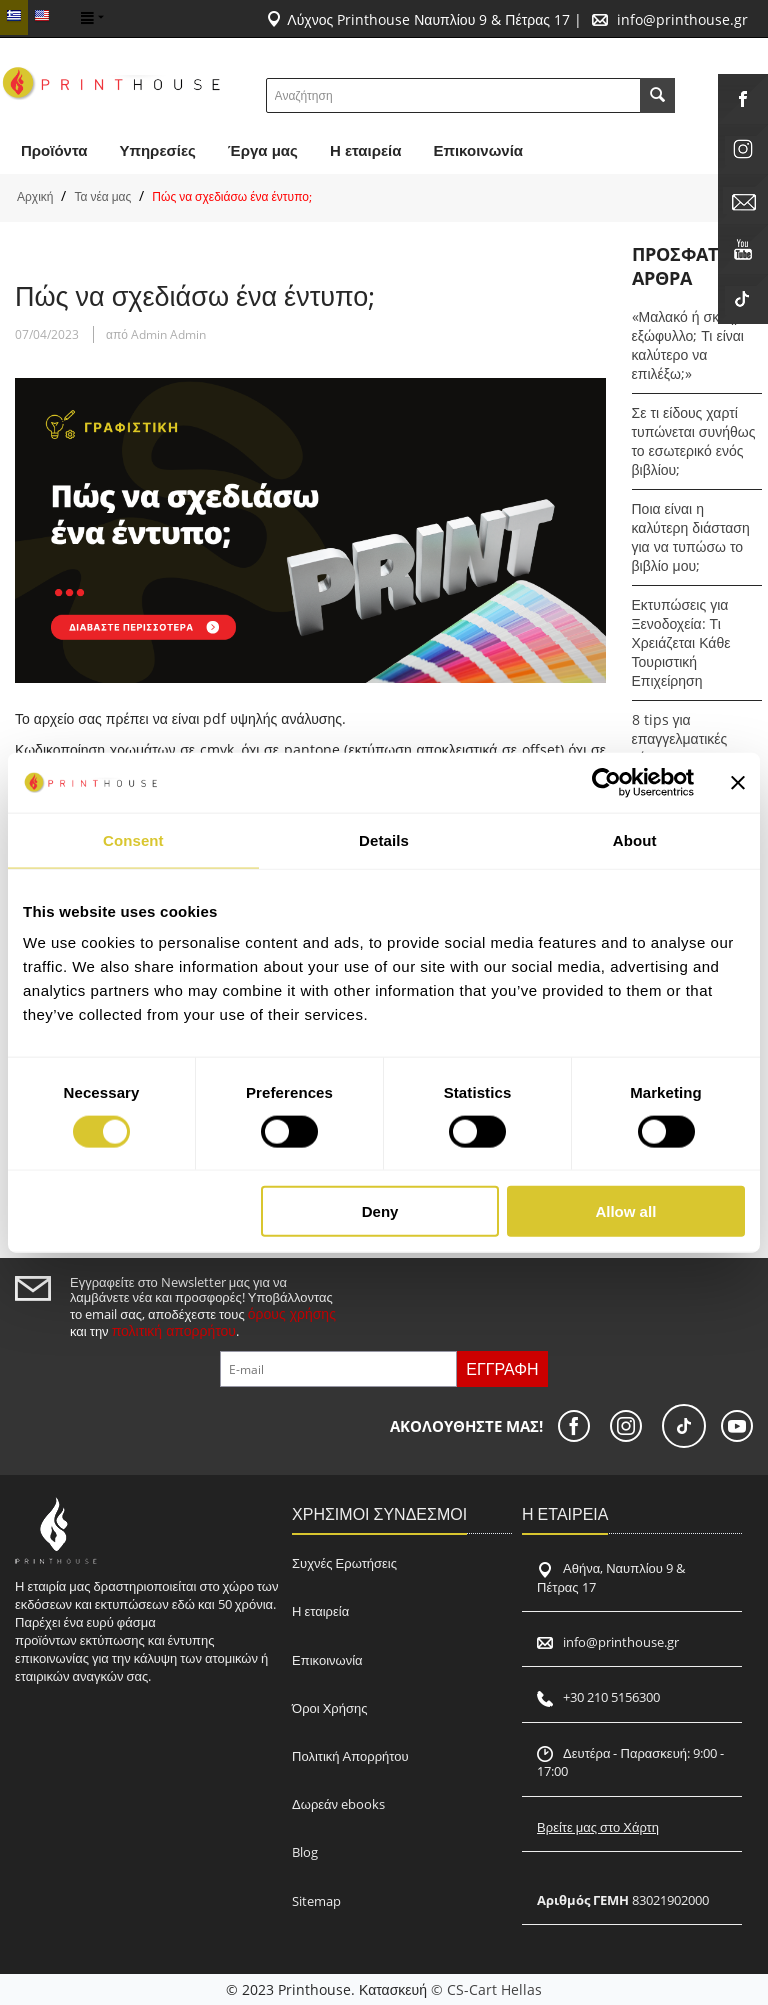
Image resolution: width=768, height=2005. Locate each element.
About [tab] (635, 839)
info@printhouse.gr (682, 19)
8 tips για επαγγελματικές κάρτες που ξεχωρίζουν (680, 748)
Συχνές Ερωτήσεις (344, 1563)
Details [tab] (384, 839)
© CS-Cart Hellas (486, 1989)
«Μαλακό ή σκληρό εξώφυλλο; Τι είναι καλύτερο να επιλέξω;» (691, 345)
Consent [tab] (133, 839)
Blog (305, 1852)
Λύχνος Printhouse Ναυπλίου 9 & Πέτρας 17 (428, 19)
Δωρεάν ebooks (338, 1804)
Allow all (625, 1211)
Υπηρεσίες (157, 150)
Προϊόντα (54, 150)
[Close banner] (738, 782)
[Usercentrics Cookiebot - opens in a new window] (606, 782)
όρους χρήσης (292, 1313)
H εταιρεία (366, 150)
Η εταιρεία (320, 1611)
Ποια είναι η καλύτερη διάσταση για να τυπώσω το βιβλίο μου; (691, 537)
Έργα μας (263, 150)
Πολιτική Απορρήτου (350, 1756)
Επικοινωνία (478, 150)
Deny (380, 1211)
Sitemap (316, 1901)
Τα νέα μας (102, 196)
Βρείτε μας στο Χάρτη (598, 1827)
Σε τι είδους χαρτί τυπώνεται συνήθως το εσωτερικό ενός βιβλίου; (694, 441)
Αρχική (35, 196)
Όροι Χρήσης (329, 1708)
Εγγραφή (502, 1369)
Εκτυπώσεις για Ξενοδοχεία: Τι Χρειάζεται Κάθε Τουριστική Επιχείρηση (681, 642)
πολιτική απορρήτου (174, 1330)
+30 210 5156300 (611, 1697)
